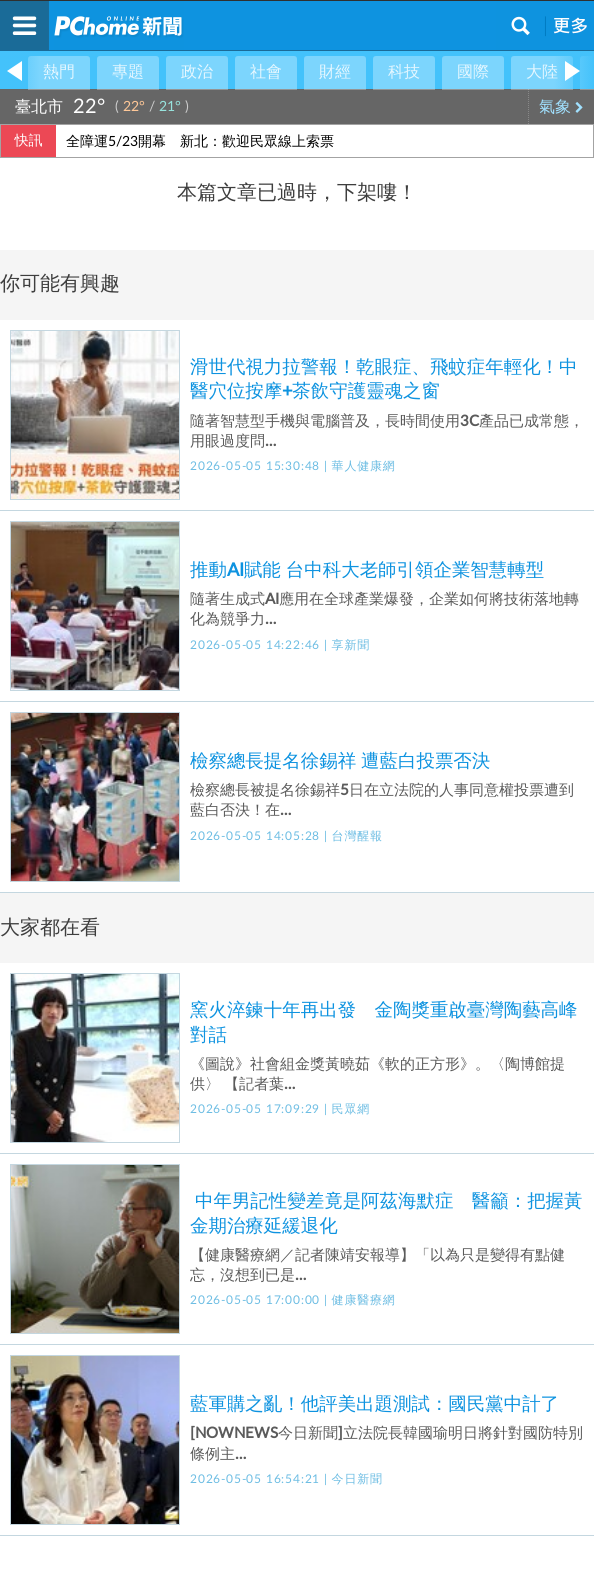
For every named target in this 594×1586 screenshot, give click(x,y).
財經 (335, 72)
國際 (473, 72)
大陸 (542, 72)
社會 (266, 72)
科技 (404, 72)
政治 (197, 72)
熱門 (59, 72)
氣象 (561, 107)
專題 (128, 72)
